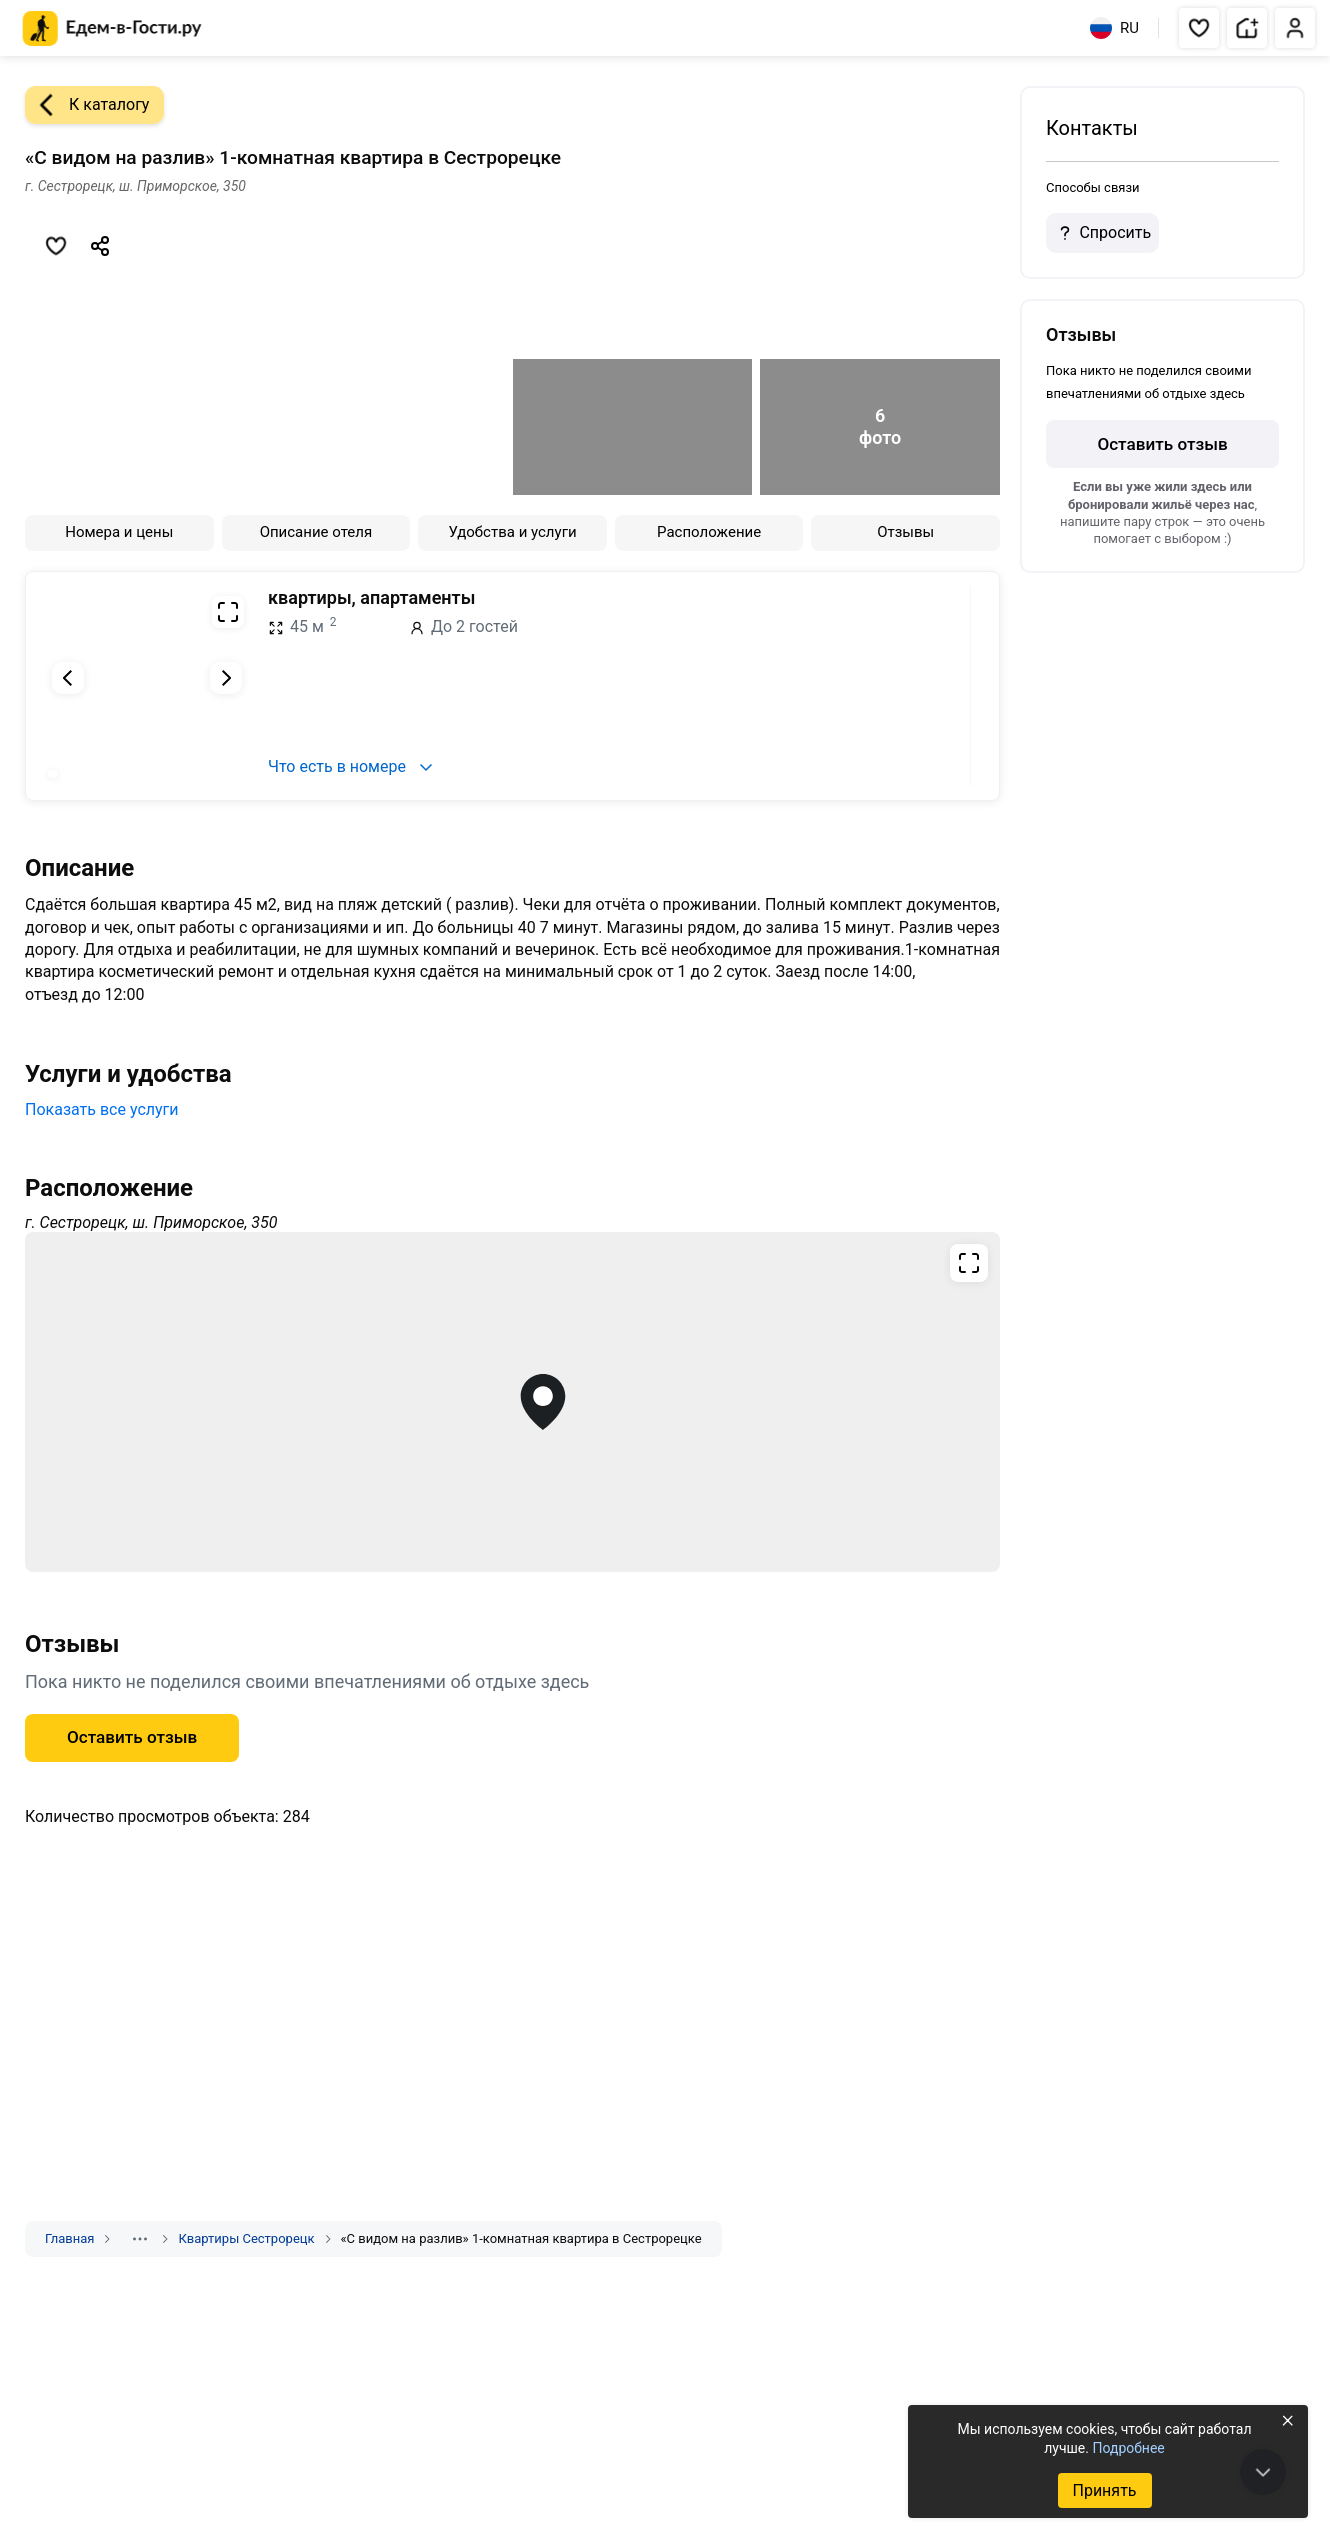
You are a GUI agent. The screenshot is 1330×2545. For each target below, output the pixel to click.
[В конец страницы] (1263, 2472)
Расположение (709, 532)
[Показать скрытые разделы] (140, 2239)
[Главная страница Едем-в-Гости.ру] (112, 28)
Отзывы (905, 532)
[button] (1199, 28)
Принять (1104, 2490)
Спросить (1102, 233)
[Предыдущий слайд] (68, 678)
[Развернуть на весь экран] (228, 612)
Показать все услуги (102, 1109)
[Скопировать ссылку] (100, 246)
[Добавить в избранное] (56, 246)
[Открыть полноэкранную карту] (512, 1402)
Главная (69, 2238)
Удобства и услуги (512, 532)
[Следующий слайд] (226, 678)
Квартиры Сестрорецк (246, 2238)
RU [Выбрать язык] (1114, 28)
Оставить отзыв (132, 1737)
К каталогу (87, 105)
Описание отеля (316, 532)
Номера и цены (119, 532)
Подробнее (1128, 2448)
